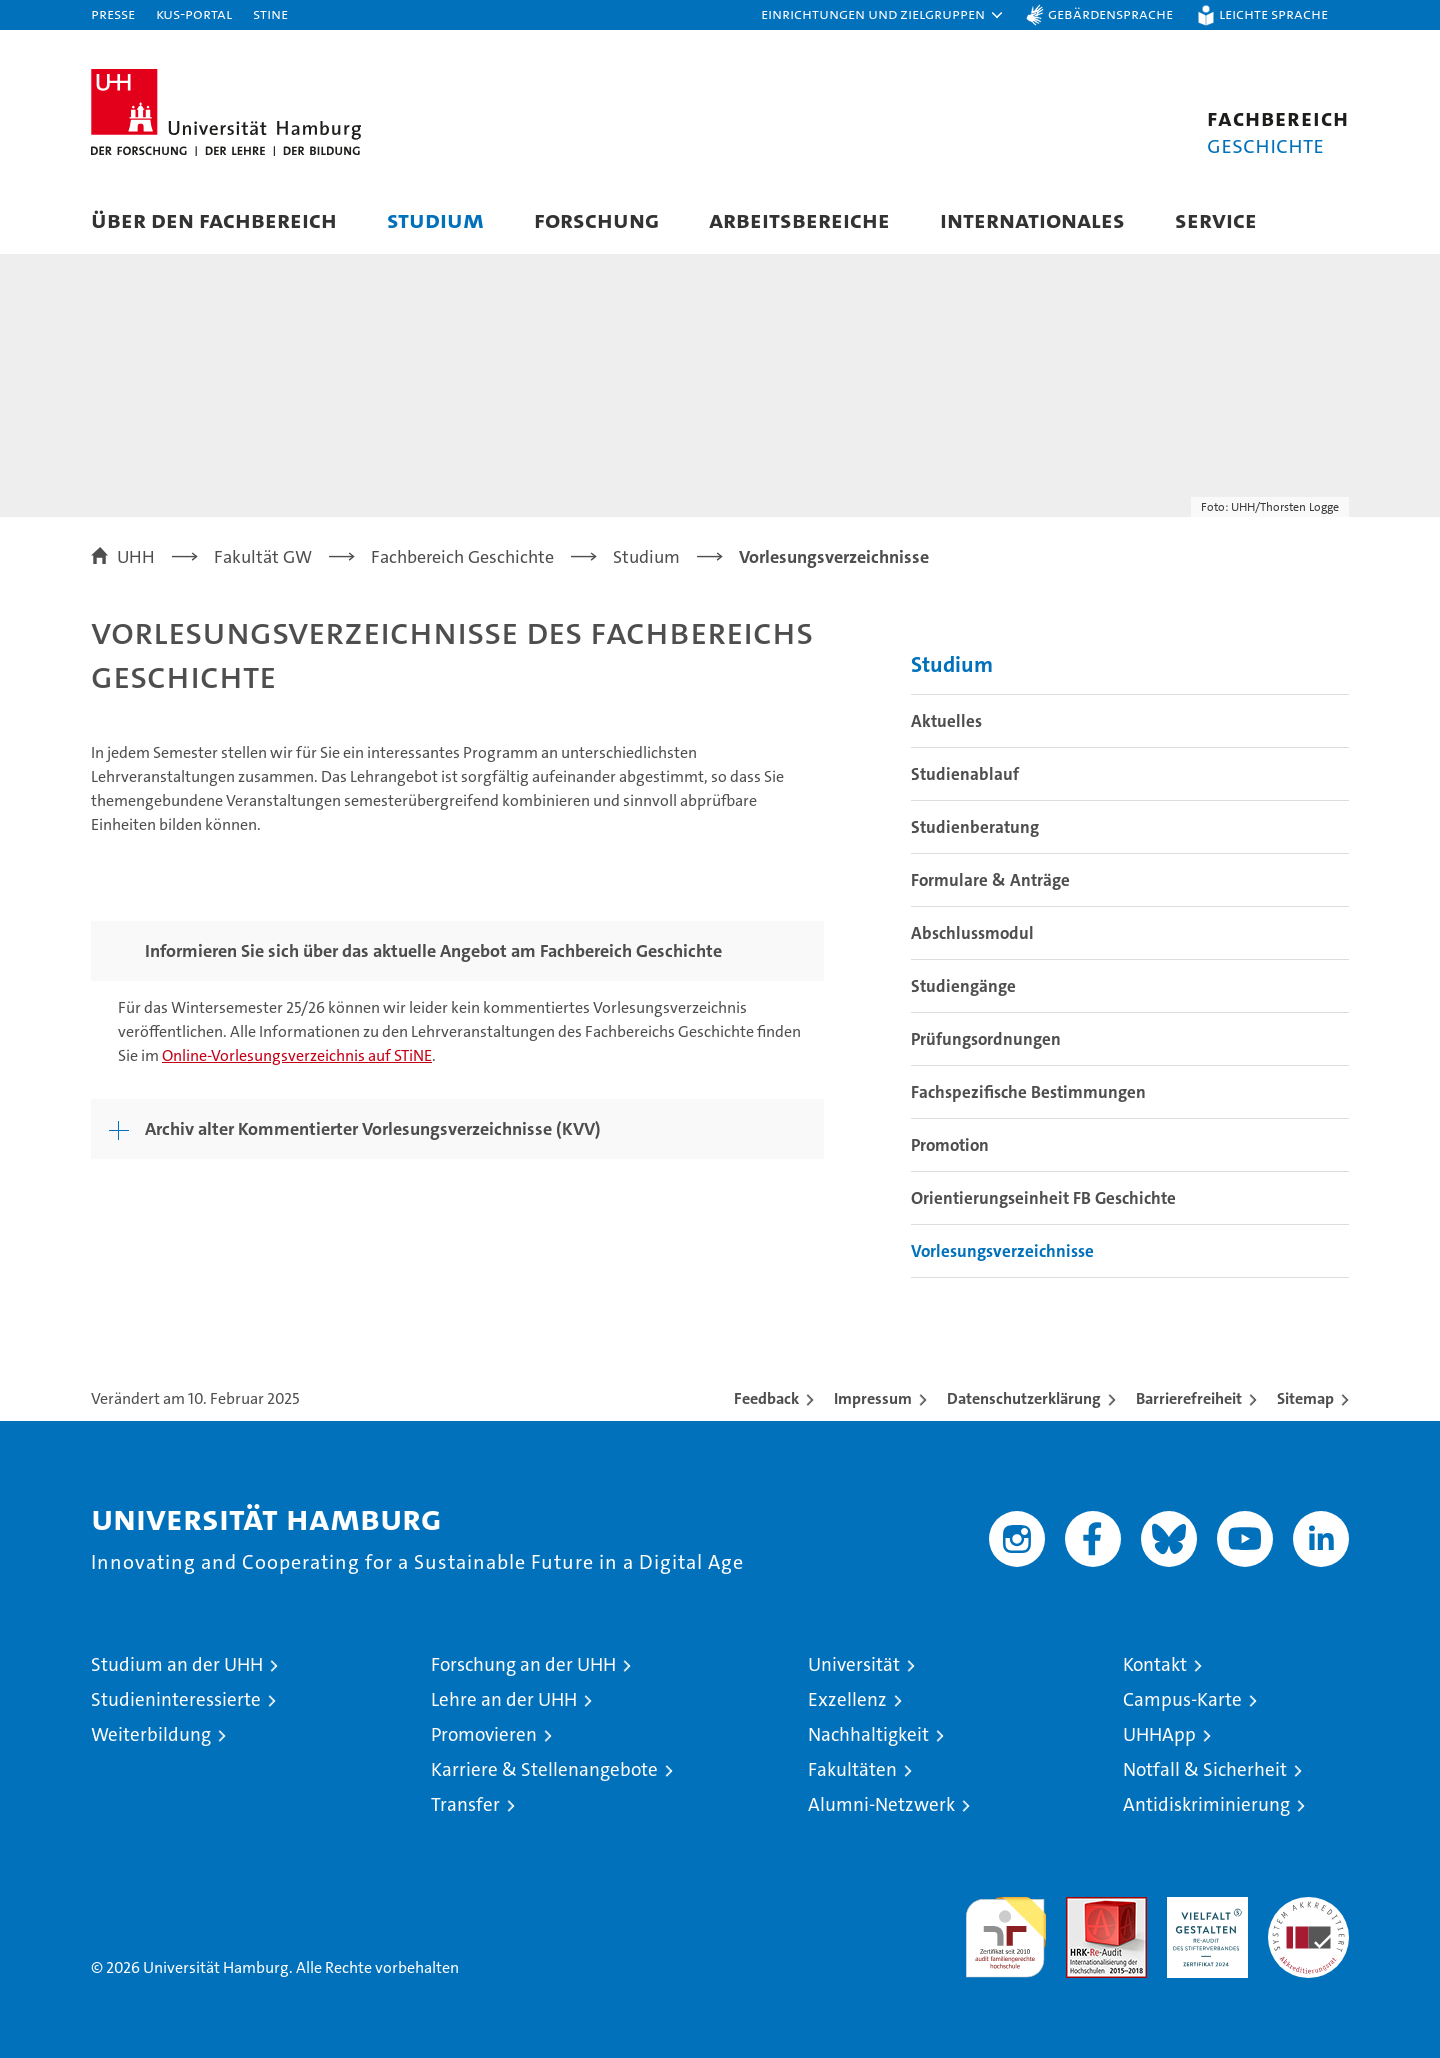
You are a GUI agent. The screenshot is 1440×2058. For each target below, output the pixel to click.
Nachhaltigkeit (868, 1734)
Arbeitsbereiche (799, 219)
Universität (854, 1664)
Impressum (873, 1398)
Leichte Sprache (1273, 13)
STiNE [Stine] (270, 13)
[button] (883, 15)
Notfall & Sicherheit (1205, 1769)
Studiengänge (963, 986)
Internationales (1032, 219)
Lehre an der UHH (504, 1699)
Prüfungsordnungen (986, 1039)
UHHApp (1159, 1734)
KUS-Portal (194, 13)
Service (1216, 219)
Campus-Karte (1182, 1699)
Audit (1085, 1907)
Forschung (596, 219)
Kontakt (1155, 1664)
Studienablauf (965, 774)
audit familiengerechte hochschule (1005, 1928)
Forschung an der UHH (523, 1664)
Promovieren (484, 1734)
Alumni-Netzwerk (881, 1804)
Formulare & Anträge (990, 880)
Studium (435, 219)
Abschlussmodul (972, 933)
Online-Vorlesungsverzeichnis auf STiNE (297, 1055)
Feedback (766, 1398)
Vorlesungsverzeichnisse (1002, 1251)
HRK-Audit (1202, 1907)
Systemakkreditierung (1308, 1907)
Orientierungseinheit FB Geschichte (1043, 1198)
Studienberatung (975, 827)
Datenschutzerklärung (1024, 1398)
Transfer (465, 1804)
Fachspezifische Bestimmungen (1028, 1092)
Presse (113, 13)
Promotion (950, 1145)
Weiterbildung (151, 1734)
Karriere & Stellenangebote (544, 1769)
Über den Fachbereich (214, 219)
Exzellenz (847, 1699)
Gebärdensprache (1110, 13)
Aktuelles (946, 721)
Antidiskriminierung (1206, 1804)
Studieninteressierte (176, 1699)
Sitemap (1305, 1398)
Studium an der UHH (177, 1664)
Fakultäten (852, 1769)
